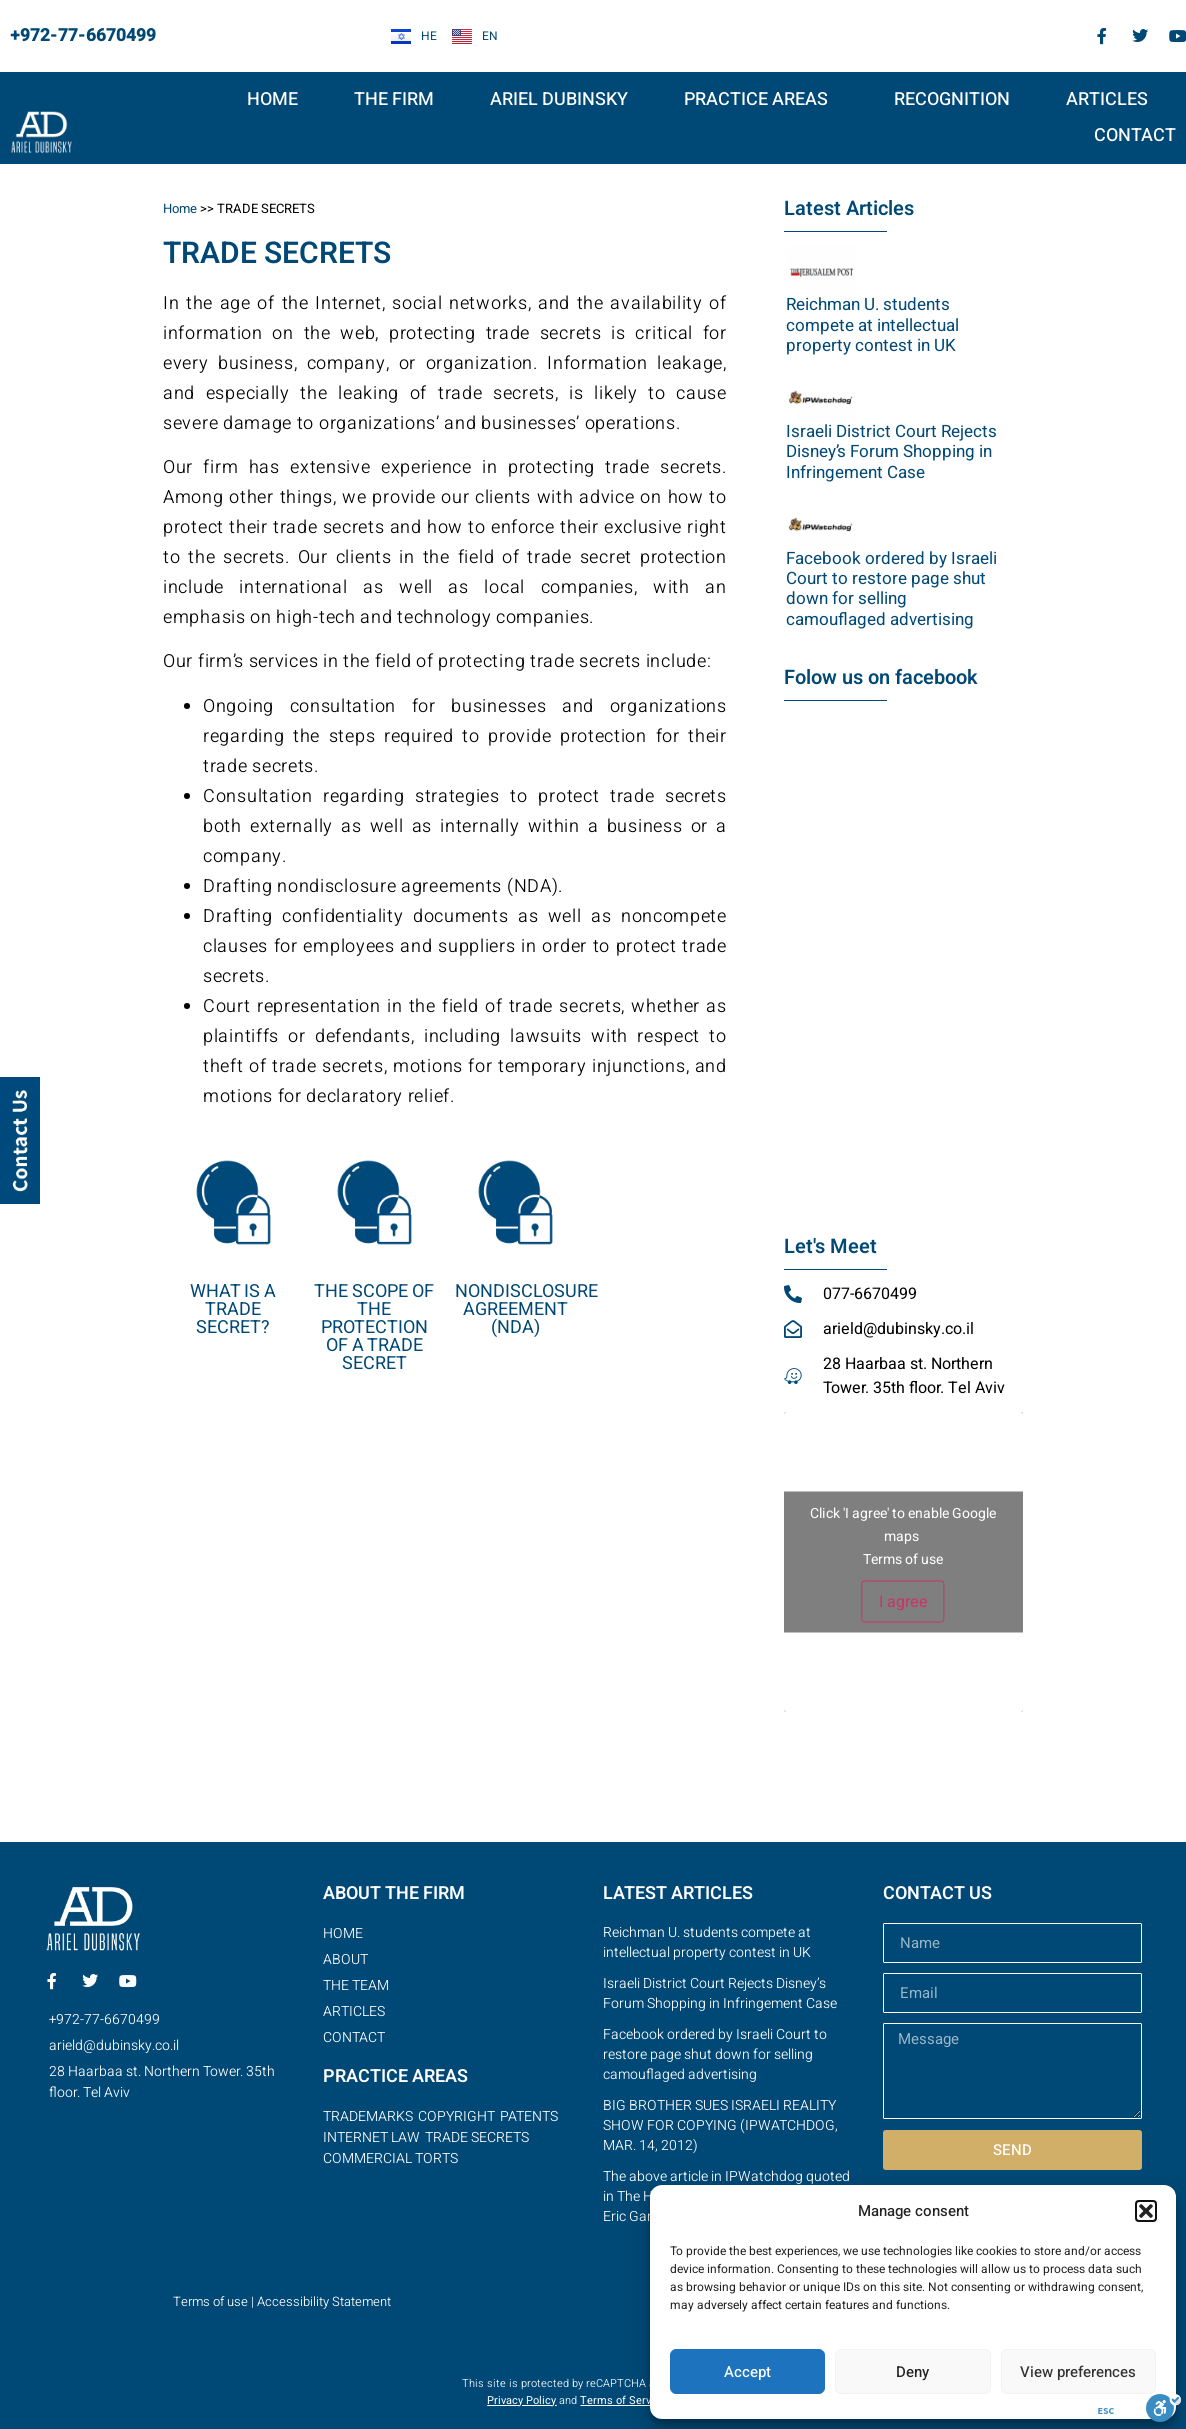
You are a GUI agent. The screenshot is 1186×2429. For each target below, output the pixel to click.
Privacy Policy (521, 2400)
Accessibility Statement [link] (324, 2301)
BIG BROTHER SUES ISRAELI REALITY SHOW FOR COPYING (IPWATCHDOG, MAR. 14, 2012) (720, 2125)
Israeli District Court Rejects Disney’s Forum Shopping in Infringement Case (891, 452)
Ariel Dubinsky (559, 99)
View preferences (1078, 2372)
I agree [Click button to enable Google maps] (903, 1602)
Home (180, 208)
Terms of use (903, 1559)
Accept (747, 2372)
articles (1107, 99)
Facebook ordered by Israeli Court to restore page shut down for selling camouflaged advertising (891, 589)
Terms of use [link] (210, 2301)
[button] (1146, 2211)
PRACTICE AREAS (761, 99)
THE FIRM (394, 99)
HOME (272, 99)
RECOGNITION (952, 99)
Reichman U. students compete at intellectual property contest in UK (872, 325)
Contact (1135, 135)
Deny (912, 2372)
